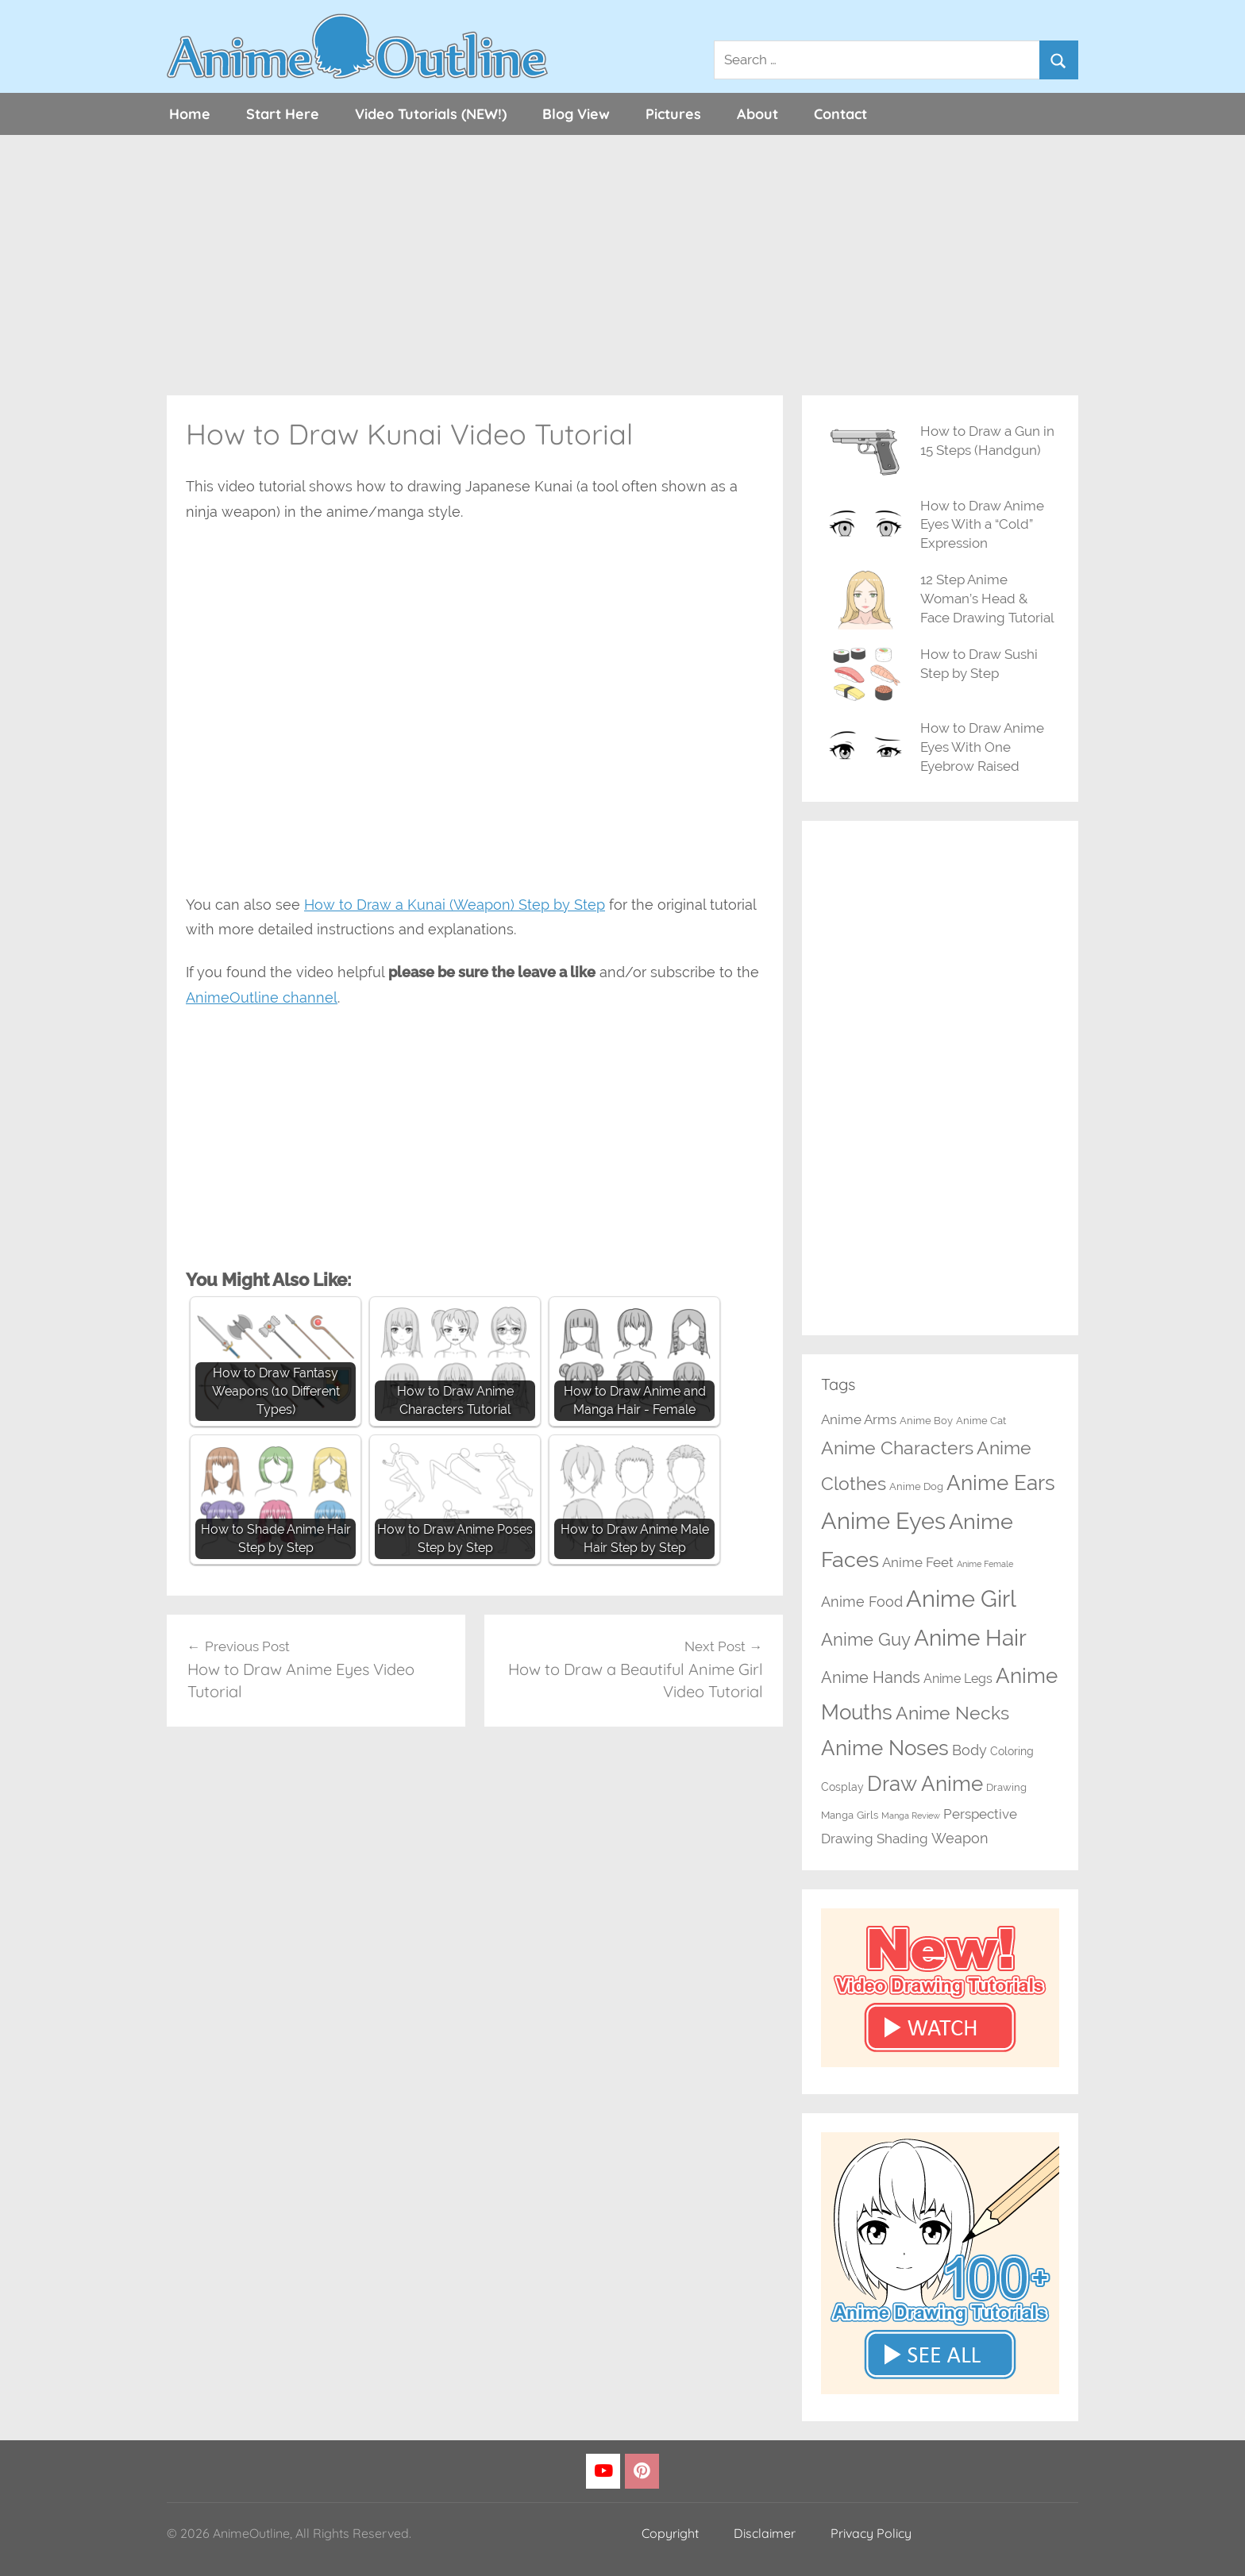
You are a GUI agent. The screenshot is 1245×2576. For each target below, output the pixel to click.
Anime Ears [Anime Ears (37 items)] (1000, 1482)
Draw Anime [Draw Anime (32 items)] (925, 1784)
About (757, 114)
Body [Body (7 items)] (969, 1750)
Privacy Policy (871, 2533)
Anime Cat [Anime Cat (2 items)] (981, 1421)
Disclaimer (765, 2533)
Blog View (576, 114)
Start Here (282, 114)
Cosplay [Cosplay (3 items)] (842, 1787)
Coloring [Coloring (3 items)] (1012, 1751)
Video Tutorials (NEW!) (431, 114)
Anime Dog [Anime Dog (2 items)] (916, 1486)
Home (189, 114)
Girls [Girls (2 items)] (867, 1815)
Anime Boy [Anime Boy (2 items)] (926, 1421)
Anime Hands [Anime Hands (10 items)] (870, 1677)
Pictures (673, 114)
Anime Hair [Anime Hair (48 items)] (970, 1637)
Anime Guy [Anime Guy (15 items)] (866, 1640)
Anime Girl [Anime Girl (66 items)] (961, 1598)
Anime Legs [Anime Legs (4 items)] (958, 1678)
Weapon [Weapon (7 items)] (960, 1838)
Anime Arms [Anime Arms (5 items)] (858, 1419)
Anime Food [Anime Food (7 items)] (862, 1601)
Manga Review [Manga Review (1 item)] (910, 1815)
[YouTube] (603, 2471)
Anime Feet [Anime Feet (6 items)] (918, 1562)
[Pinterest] (642, 2471)
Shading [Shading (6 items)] (902, 1838)
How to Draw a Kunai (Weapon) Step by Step (454, 904)
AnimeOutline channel (261, 997)
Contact (840, 114)
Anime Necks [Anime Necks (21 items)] (952, 1712)
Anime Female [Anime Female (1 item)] (985, 1564)
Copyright (670, 2533)
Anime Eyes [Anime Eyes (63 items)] (883, 1520)
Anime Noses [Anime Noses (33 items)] (885, 1748)
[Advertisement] (622, 265)
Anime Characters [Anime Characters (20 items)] (897, 1447)
